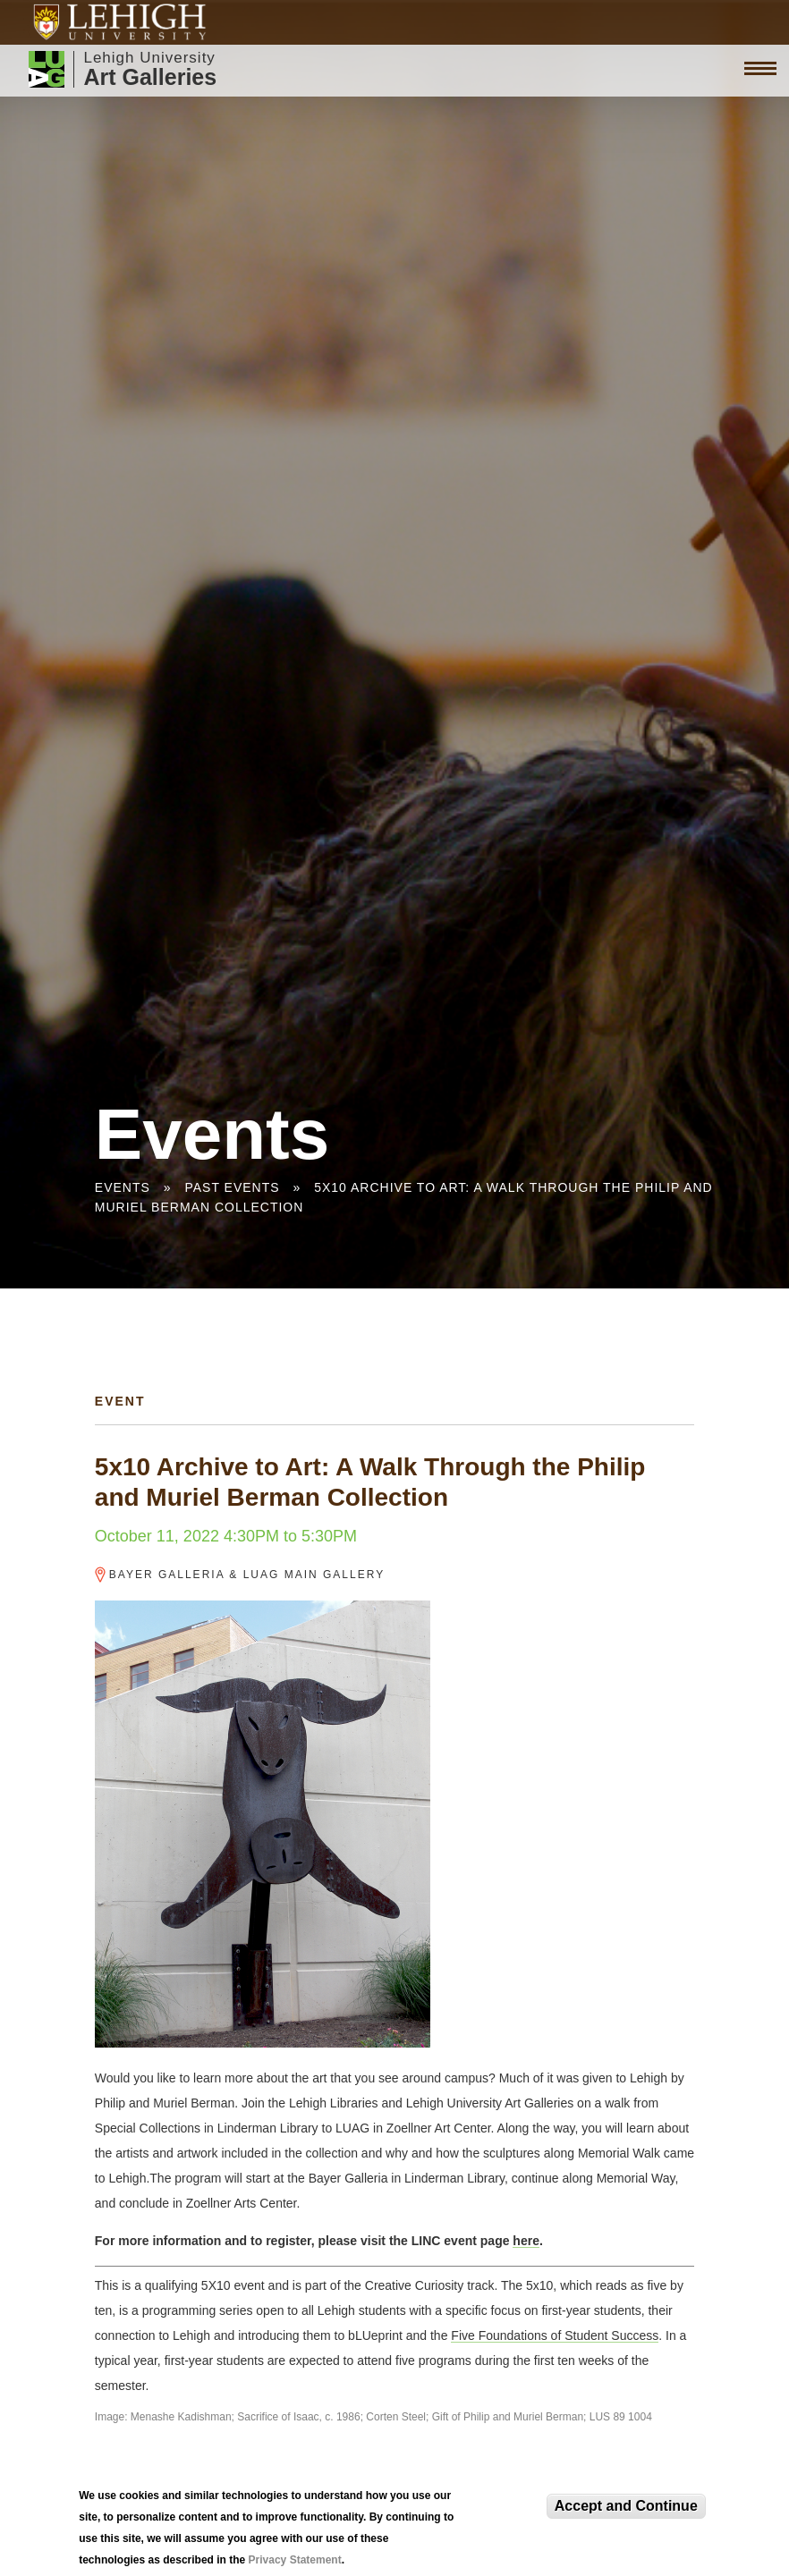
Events (122, 1187)
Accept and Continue (626, 2508)
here (526, 2241)
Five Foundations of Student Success (554, 2335)
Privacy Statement (295, 2562)
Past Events (231, 1187)
